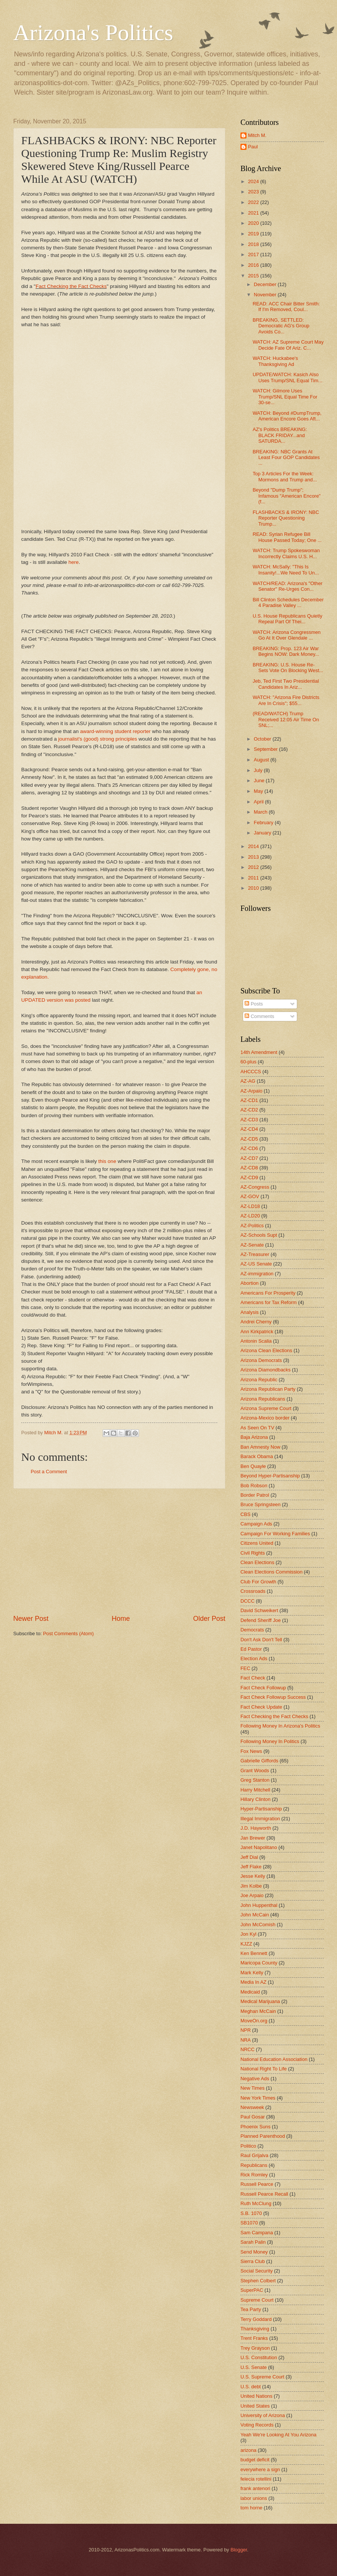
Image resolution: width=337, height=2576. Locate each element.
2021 (254, 213)
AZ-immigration (256, 1273)
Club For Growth (258, 1582)
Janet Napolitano (258, 1847)
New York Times (257, 2098)
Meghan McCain (258, 2011)
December (266, 284)
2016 (254, 265)
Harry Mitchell (255, 1790)
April (259, 802)
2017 (254, 254)
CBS (245, 1514)
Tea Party (250, 2309)
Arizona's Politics (93, 32)
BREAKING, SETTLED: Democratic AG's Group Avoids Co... (281, 326)
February (264, 822)
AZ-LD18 (250, 1206)
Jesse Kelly (252, 1876)
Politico (248, 2146)
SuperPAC (251, 2290)
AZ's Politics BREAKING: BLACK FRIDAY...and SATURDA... (280, 435)
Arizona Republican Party (267, 1389)
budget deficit (255, 2459)
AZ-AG (247, 1081)
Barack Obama (256, 1456)
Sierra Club (252, 2261)
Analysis (249, 1312)
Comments (259, 1016)
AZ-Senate (252, 1245)
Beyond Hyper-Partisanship (270, 1476)
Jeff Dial (249, 1857)
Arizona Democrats (261, 1360)
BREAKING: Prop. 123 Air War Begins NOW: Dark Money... (286, 651)
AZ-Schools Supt (258, 1235)
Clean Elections (257, 1562)
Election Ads (253, 1658)
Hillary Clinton (255, 1799)
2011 (254, 878)
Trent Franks (254, 2338)
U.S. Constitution (258, 2357)
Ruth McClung (255, 2203)
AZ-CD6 (249, 1148)
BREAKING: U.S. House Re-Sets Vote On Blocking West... (288, 667)
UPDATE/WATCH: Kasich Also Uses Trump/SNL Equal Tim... (287, 377)
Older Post (209, 1618)
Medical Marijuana (260, 2001)
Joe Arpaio (252, 1895)
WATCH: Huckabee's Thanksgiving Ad (275, 361)
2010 (254, 888)
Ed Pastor (251, 1649)
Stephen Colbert (258, 2280)
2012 (254, 867)
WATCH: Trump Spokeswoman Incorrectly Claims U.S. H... (286, 553)
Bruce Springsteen (260, 1504)
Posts (254, 1004)
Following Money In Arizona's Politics (280, 1726)
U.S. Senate (253, 2367)
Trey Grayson (255, 2348)
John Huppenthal (258, 1905)
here (74, 562)
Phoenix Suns (255, 2126)
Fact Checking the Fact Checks (71, 286)
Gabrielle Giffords (259, 1761)
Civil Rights (252, 1553)
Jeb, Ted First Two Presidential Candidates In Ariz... (286, 684)
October (263, 739)
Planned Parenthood (262, 2136)
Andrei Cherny (255, 1322)
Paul (253, 146)
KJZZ (246, 1944)
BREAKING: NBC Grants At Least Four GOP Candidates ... (286, 457)
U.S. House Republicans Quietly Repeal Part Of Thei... (287, 618)
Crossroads (252, 1591)
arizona (248, 2450)
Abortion (249, 1283)
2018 (254, 244)
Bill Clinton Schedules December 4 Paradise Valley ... (288, 602)
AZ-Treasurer (254, 1254)
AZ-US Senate (256, 1264)
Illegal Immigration (260, 1818)
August (262, 760)
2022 (254, 202)
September (266, 749)
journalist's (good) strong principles (97, 739)
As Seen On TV (257, 1427)
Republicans (253, 2165)
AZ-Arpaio (251, 1091)
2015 (254, 276)
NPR (245, 2030)
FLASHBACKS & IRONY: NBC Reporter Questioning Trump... (286, 518)
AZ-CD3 (249, 1119)
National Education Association (273, 2059)
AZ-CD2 (249, 1110)
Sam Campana (256, 2232)
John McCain (254, 1915)
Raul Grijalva (254, 2155)
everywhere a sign (260, 2469)
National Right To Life (263, 2069)
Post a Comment (49, 1471)
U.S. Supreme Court (262, 2377)
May (259, 791)
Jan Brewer (252, 1838)
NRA (245, 2040)
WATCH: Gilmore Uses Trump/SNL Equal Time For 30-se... (285, 396)
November (266, 294)
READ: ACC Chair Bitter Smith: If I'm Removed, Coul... (286, 306)
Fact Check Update (261, 1707)
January (263, 833)
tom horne (251, 2508)
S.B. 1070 (251, 2213)
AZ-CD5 (249, 1139)
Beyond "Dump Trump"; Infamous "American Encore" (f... (286, 495)
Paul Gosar (252, 2117)
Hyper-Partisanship (261, 1809)
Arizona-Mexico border (265, 1418)
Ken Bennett (253, 1953)
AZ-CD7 (249, 1158)
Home (121, 1618)
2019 (254, 234)
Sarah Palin (253, 2242)
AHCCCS (250, 1071)
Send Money (254, 2252)
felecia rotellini (255, 2479)
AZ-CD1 (249, 1100)
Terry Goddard (255, 2319)
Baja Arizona (254, 1437)
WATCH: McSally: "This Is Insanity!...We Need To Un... (286, 569)
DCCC (247, 1601)
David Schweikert (259, 1610)
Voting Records (256, 2425)
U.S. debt (250, 2386)
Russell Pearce (256, 2184)
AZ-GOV (249, 1196)
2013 (254, 857)
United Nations (256, 2396)
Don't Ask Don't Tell (261, 1639)
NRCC (247, 2049)
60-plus (248, 1062)
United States (255, 2406)
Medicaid (250, 1992)
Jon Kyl (248, 1934)
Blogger (239, 2550)
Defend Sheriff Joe (260, 1620)
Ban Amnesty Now (260, 1447)
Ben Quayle (253, 1466)
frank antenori (255, 2488)
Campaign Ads (256, 1524)
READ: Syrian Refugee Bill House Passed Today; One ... (287, 537)
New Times (252, 2088)
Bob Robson (253, 1485)
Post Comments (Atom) (68, 1633)
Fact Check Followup (263, 1687)
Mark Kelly (251, 1972)
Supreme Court (256, 2300)
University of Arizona (262, 2415)
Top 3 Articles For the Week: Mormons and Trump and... (285, 476)
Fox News (251, 1751)
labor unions (253, 2498)
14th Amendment (258, 1052)
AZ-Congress (254, 1187)
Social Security (256, 2271)
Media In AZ (253, 1982)
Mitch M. (257, 135)
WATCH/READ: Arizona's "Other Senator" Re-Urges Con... (287, 586)
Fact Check (252, 1678)
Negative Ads (254, 2078)
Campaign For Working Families (275, 1533)
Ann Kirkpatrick (256, 1331)
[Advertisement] (119, 1551)
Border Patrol (254, 1495)
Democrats (252, 1630)
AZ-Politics (252, 1225)
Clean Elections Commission (271, 1572)
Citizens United (256, 1543)
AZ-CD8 (249, 1167)
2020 (254, 223)
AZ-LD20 (250, 1216)
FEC (245, 1668)
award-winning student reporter (115, 731)
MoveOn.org (253, 2020)
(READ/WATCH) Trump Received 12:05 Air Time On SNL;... (286, 719)
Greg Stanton (255, 1780)
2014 (254, 846)
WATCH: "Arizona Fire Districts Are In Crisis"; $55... (286, 700)
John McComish (257, 1924)
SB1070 (249, 2223)
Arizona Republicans (262, 1399)
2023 (254, 192)
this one (107, 1161)
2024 (254, 181)
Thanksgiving (254, 2329)
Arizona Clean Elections (266, 1350)
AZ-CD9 (249, 1177)
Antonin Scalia (255, 1341)
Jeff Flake (251, 1866)
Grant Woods (254, 1770)
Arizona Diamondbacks (265, 1370)
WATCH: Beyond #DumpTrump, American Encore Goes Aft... (287, 416)
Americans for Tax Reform (268, 1302)
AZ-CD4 (249, 1129)
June (260, 780)
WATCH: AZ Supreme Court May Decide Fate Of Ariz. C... (288, 344)
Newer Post (30, 1618)
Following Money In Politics (269, 1741)
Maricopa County (258, 1963)
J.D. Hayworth (255, 1828)
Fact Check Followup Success (273, 1697)
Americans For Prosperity (267, 1293)
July (259, 770)
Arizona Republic (258, 1379)
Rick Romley (254, 2175)
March (261, 812)
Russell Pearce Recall (264, 2194)
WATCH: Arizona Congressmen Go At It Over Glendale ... (287, 635)
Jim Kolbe (251, 1886)
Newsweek (252, 2107)
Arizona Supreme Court (266, 1408)
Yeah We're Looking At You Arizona (278, 2434)
